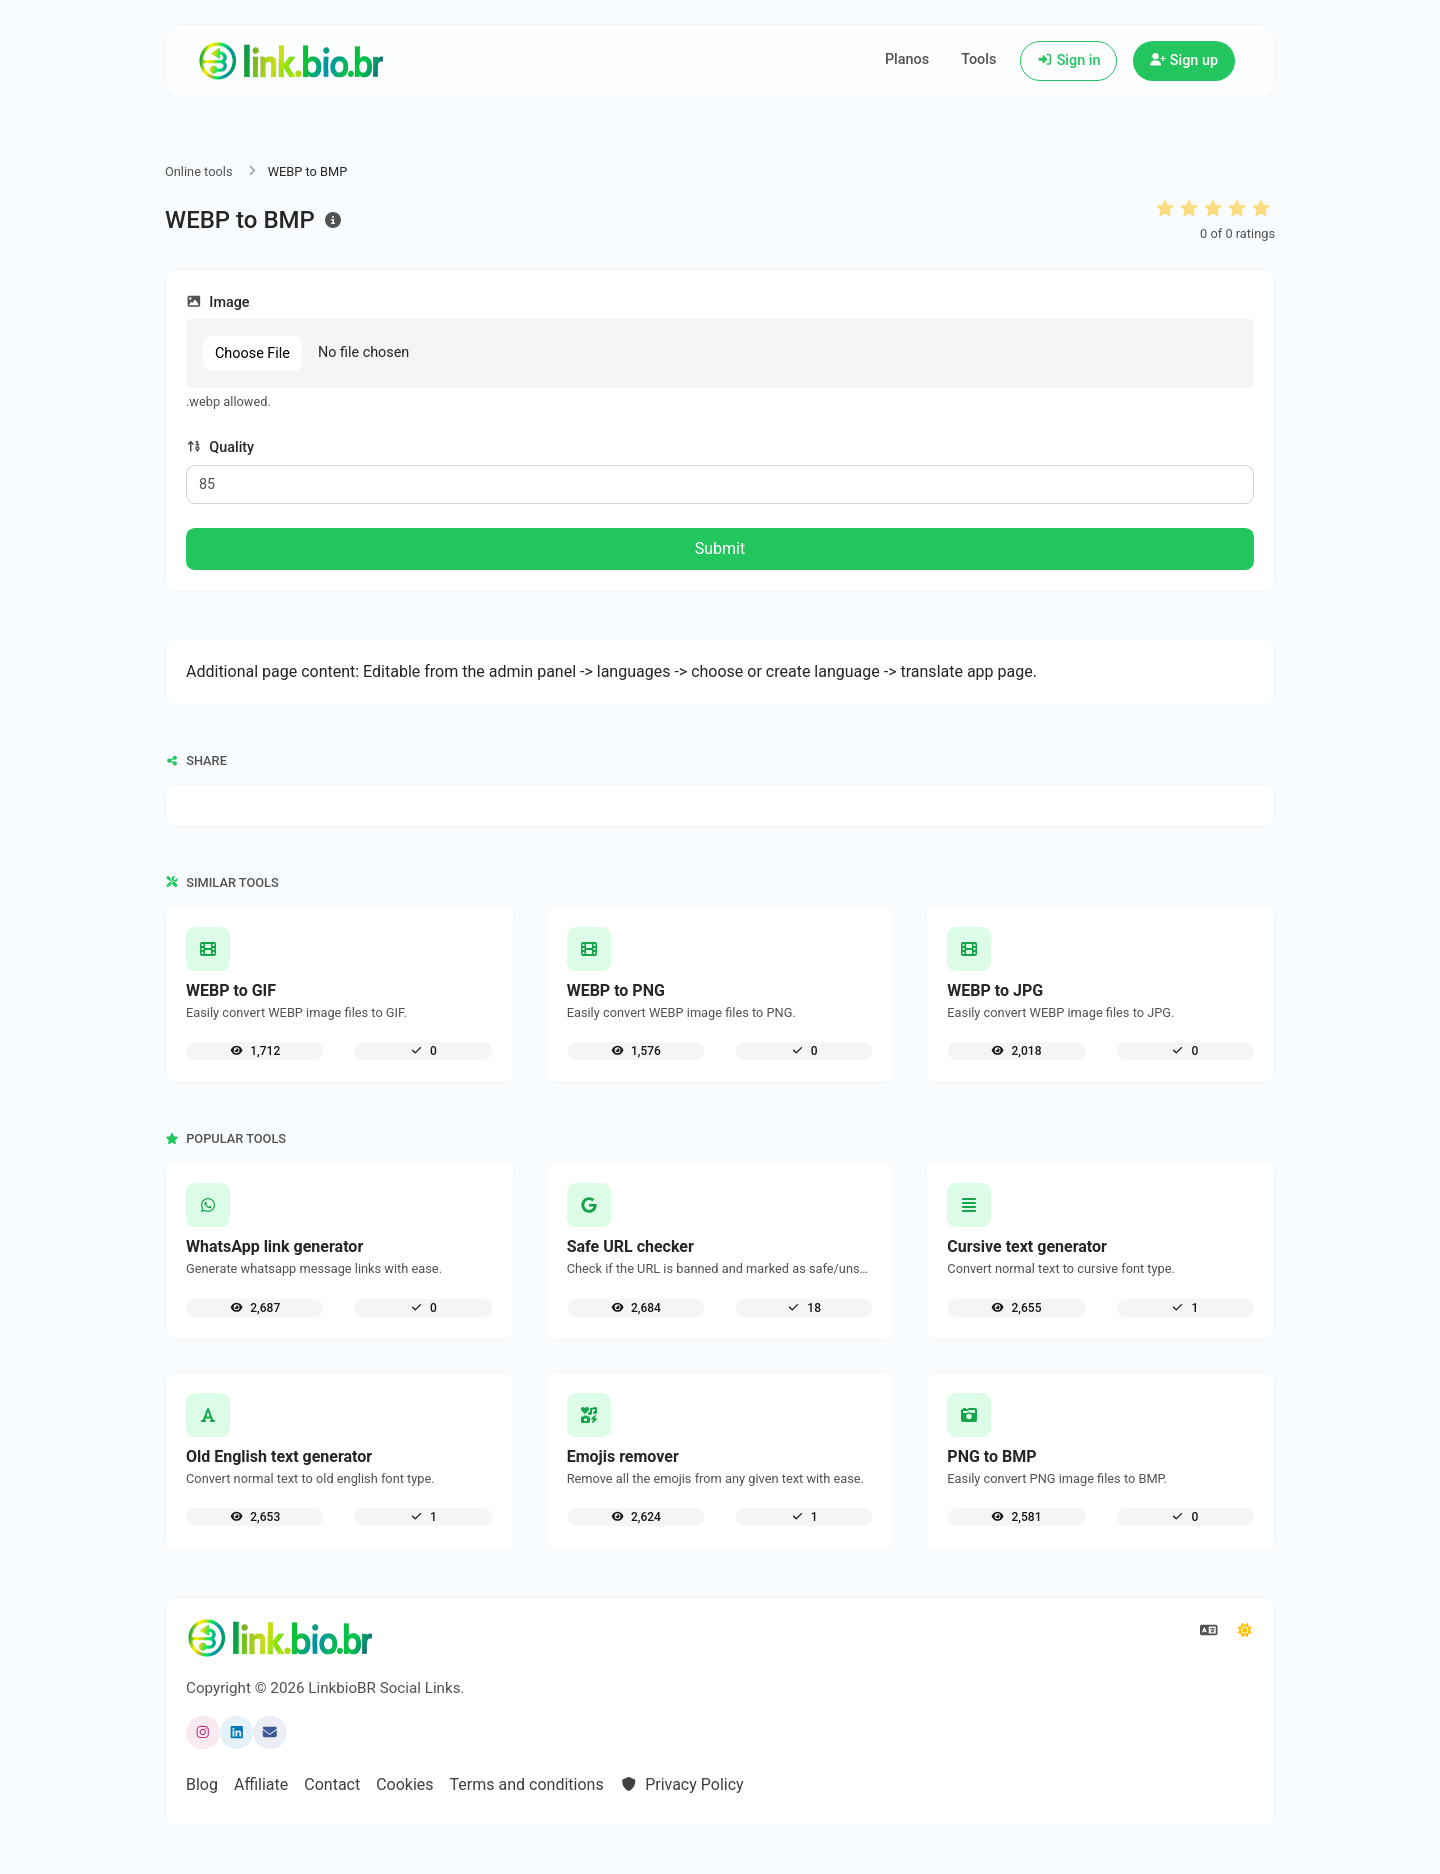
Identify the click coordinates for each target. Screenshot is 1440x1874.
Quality (220, 447)
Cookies (404, 1784)
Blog (202, 1784)
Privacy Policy (682, 1784)
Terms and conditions (527, 1784)
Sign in (1068, 60)
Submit (720, 548)
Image (218, 302)
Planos (907, 59)
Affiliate (261, 1784)
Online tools (199, 171)
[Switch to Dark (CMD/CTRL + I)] (1245, 1631)
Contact (332, 1784)
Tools (978, 59)
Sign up (1184, 60)
